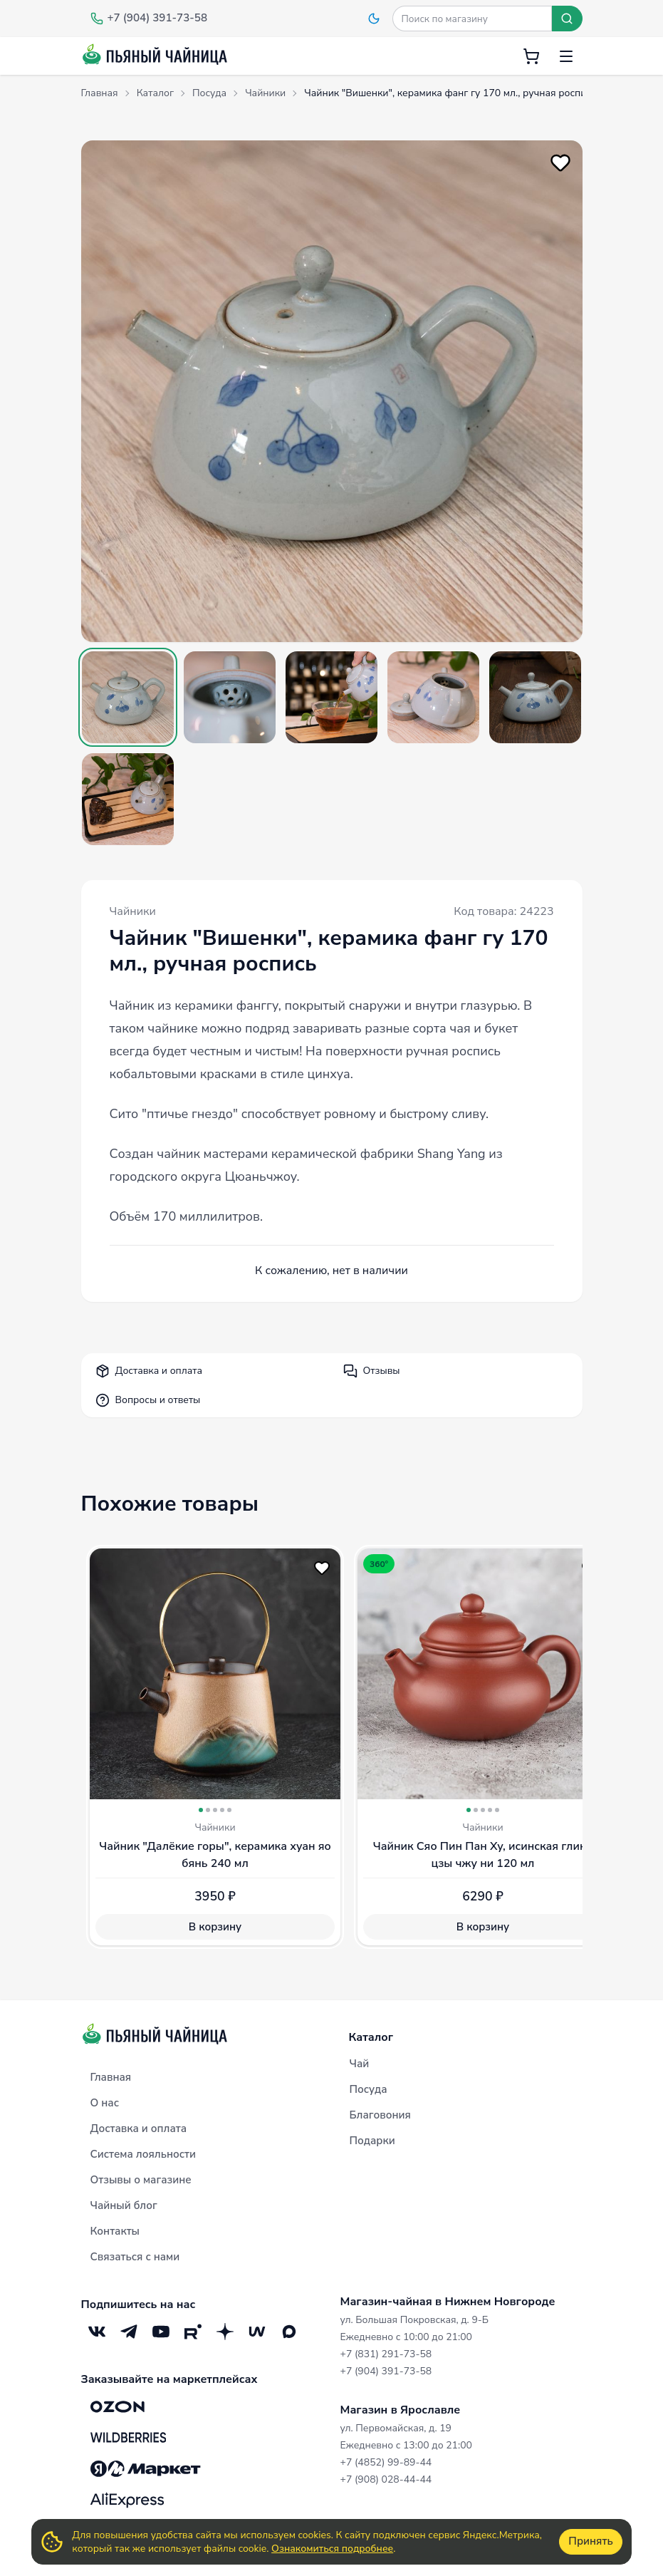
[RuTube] (193, 2332)
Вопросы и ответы (148, 1400)
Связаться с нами (135, 2257)
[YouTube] (161, 2332)
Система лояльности (143, 2154)
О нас (104, 2103)
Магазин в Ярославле (400, 2410)
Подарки (372, 2140)
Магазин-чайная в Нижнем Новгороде (447, 2301)
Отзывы (371, 1371)
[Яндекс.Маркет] (145, 2469)
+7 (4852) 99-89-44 (386, 2462)
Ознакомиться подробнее (332, 2548)
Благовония (380, 2115)
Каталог (371, 2037)
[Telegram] (129, 2332)
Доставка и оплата (149, 1371)
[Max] (289, 2332)
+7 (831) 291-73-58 (386, 2354)
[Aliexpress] (127, 2500)
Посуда (368, 2089)
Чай (360, 2064)
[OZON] (117, 2406)
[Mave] (257, 2332)
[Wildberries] (128, 2438)
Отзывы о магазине (141, 2180)
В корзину (214, 1927)
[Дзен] (225, 2332)
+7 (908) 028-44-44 (386, 2479)
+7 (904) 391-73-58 (386, 2371)
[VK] (97, 2332)
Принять (590, 2541)
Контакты (115, 2231)
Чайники (133, 911)
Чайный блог (123, 2205)
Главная (111, 2077)
